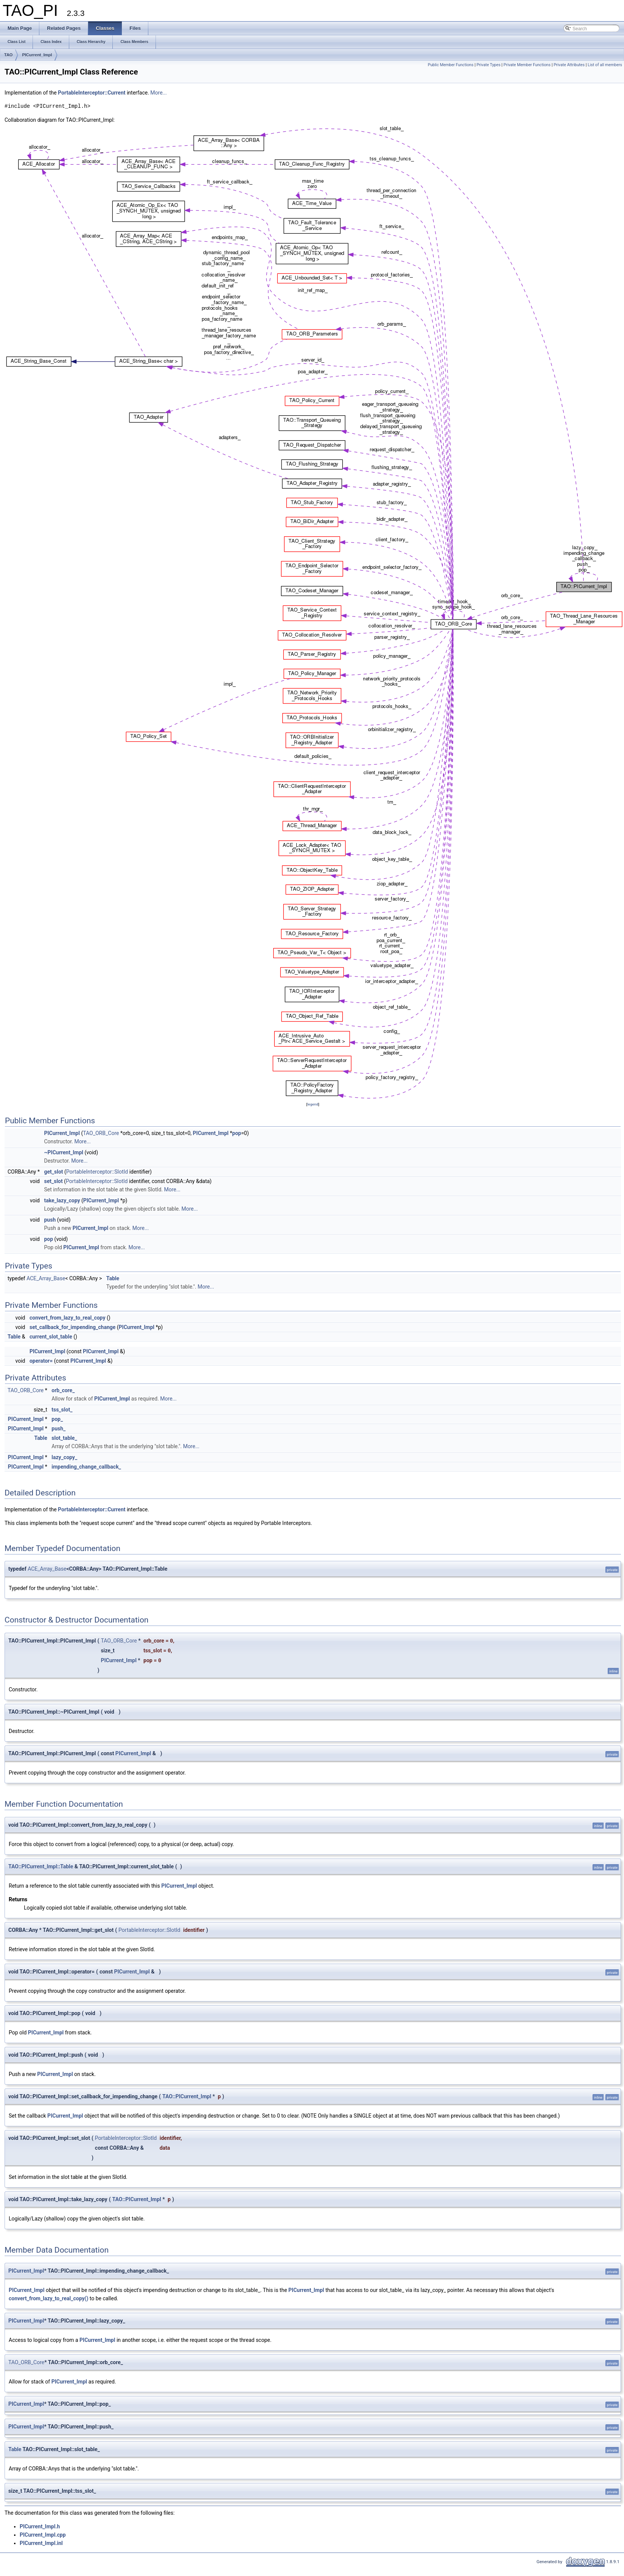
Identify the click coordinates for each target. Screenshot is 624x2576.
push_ (58, 1428)
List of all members (605, 64)
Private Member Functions (527, 64)
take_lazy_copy (62, 1200)
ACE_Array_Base (45, 1278)
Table (112, 1278)
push (50, 1220)
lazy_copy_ (64, 1457)
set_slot (53, 1181)
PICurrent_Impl (37, 55)
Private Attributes (569, 64)
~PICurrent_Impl (63, 1152)
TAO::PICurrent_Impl (186, 2096)
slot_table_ (64, 1438)
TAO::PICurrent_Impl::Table (40, 1866)
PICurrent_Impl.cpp (43, 2535)
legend (312, 1104)
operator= (41, 1361)
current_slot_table (51, 1337)
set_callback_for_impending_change (72, 1327)
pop (236, 1133)
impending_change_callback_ (86, 1467)
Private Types (488, 64)
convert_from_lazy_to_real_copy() (48, 2298)
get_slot (53, 1172)
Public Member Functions (450, 64)
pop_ (57, 1419)
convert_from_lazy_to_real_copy (68, 1318)
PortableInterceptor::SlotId (97, 1172)
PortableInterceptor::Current (91, 93)
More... (158, 93)
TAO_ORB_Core (101, 1133)
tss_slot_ (61, 1410)
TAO (8, 55)
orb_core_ (63, 1390)
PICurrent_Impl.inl (41, 2543)
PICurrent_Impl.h (40, 2526)
